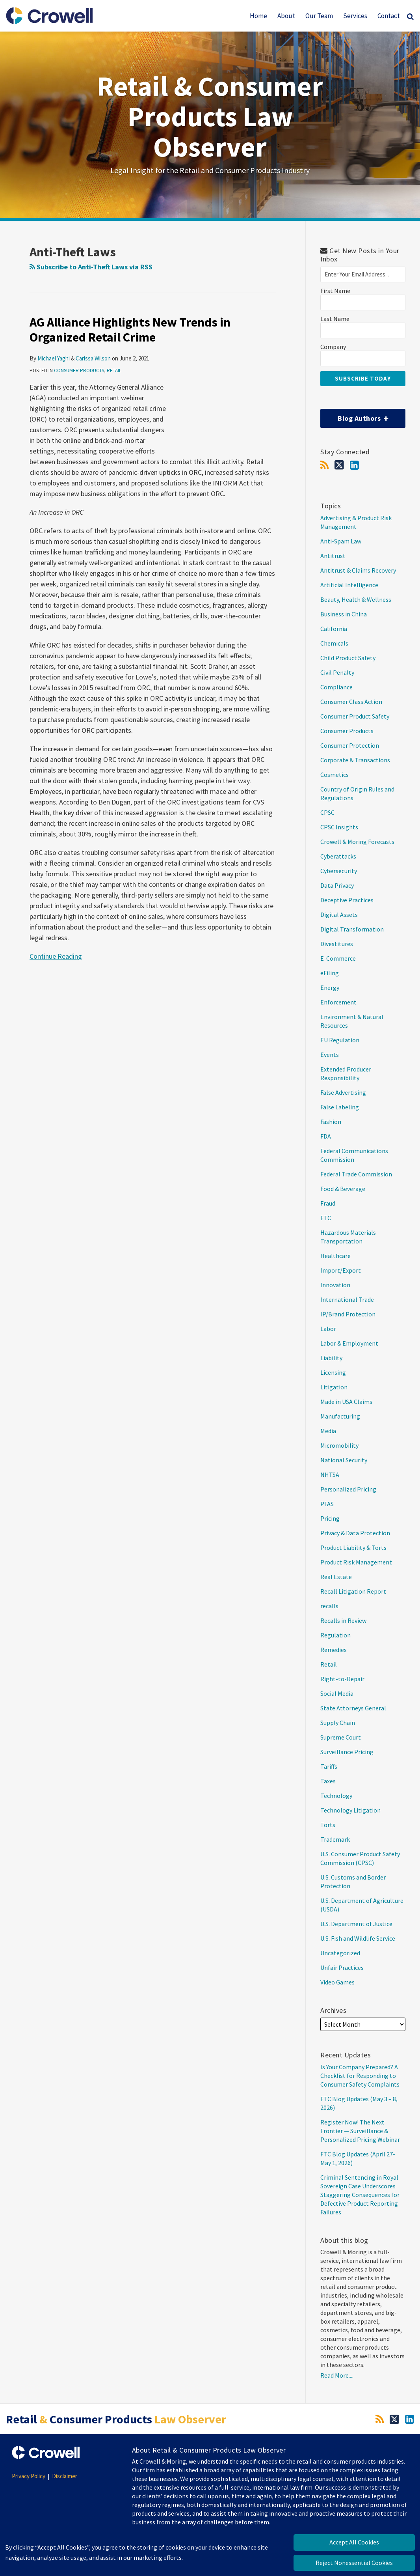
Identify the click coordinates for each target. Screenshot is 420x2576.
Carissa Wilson (93, 358)
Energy (329, 987)
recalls (329, 1606)
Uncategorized (340, 1953)
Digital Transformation (352, 929)
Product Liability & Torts (353, 1547)
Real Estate (336, 1577)
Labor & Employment (349, 1343)
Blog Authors (354, 416)
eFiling (329, 973)
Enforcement (338, 1002)
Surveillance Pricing (347, 1752)
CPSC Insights (339, 827)
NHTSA (329, 1474)
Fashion (330, 1122)
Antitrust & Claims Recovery (358, 570)
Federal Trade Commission (356, 1174)
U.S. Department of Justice (356, 1924)
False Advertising (343, 1092)
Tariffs (328, 1766)
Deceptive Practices (347, 900)
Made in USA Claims (346, 1402)
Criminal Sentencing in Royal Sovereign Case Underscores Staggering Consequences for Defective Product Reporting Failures (360, 2194)
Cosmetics (334, 774)
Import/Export (340, 1270)
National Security (343, 1460)
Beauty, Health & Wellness (355, 599)
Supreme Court (340, 1737)
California (333, 629)
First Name (335, 291)
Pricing (330, 1518)
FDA (325, 1136)
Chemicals (334, 643)
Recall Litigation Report (353, 1591)
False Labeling (339, 1107)
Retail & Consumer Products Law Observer (210, 116)
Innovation (335, 1285)
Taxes (328, 1781)
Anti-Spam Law (340, 541)
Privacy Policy (28, 2476)
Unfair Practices (342, 1967)
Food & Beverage (342, 1189)
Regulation (335, 1635)
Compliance (336, 687)
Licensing (333, 1372)
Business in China (343, 614)
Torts (327, 1825)
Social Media (336, 1693)
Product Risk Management (356, 1562)
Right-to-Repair (342, 1679)
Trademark (335, 1839)
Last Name (334, 319)
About (286, 15)
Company (333, 347)
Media (328, 1431)
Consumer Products (79, 370)
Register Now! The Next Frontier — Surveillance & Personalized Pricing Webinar (360, 2130)
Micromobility (339, 1445)
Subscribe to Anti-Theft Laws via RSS (91, 266)
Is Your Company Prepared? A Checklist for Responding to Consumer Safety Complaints (361, 2075)
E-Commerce (338, 958)
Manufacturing (340, 1416)
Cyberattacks (338, 856)
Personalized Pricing (348, 1489)
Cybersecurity (338, 871)
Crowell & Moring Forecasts (357, 842)
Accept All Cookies (354, 2542)
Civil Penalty (337, 672)
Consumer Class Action (351, 702)
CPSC (327, 812)
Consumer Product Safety (354, 716)
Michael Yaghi (53, 358)
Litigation (334, 1387)
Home (258, 15)
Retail (114, 370)
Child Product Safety (347, 658)
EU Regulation (339, 1040)
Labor (328, 1329)
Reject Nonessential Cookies (354, 2563)
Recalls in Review (343, 1620)
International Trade (347, 1299)
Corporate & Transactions (355, 760)
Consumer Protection (349, 745)
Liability (331, 1358)
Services (355, 15)
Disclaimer (64, 2476)
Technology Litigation (350, 1810)
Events (329, 1054)
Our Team (319, 15)
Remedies (333, 1650)
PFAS (327, 1504)
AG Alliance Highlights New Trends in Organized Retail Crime (130, 329)
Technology (336, 1795)
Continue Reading (56, 956)
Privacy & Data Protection (355, 1533)
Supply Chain (337, 1723)
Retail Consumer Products (116, 2419)
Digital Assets (339, 914)
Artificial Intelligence (349, 585)
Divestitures (336, 944)
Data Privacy (337, 885)
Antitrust (333, 556)
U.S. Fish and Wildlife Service (357, 1938)
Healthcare (335, 1256)
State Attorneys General (353, 1708)
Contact (388, 15)
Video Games (337, 1982)
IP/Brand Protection (347, 1314)
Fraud (327, 1203)
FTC (325, 1218)
